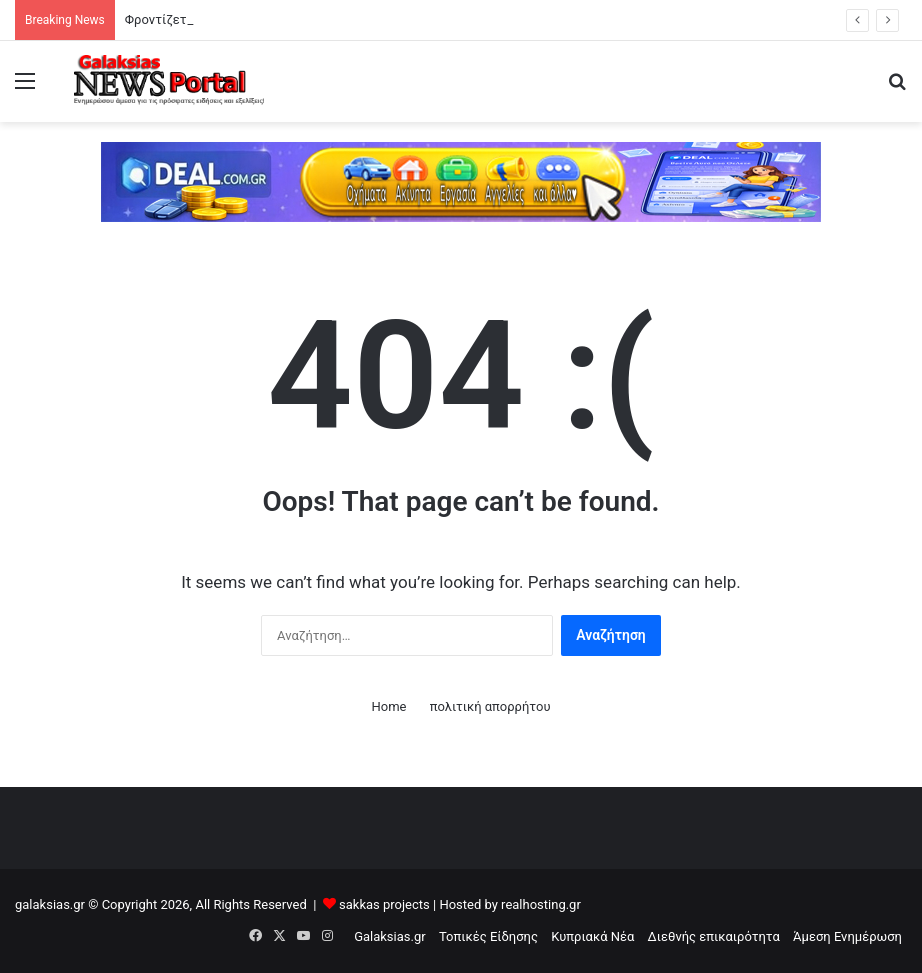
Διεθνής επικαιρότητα (714, 936)
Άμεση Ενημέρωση (847, 936)
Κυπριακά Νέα (592, 936)
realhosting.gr (541, 904)
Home (388, 706)
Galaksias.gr (390, 936)
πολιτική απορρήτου (490, 706)
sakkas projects (384, 904)
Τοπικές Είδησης (488, 936)
